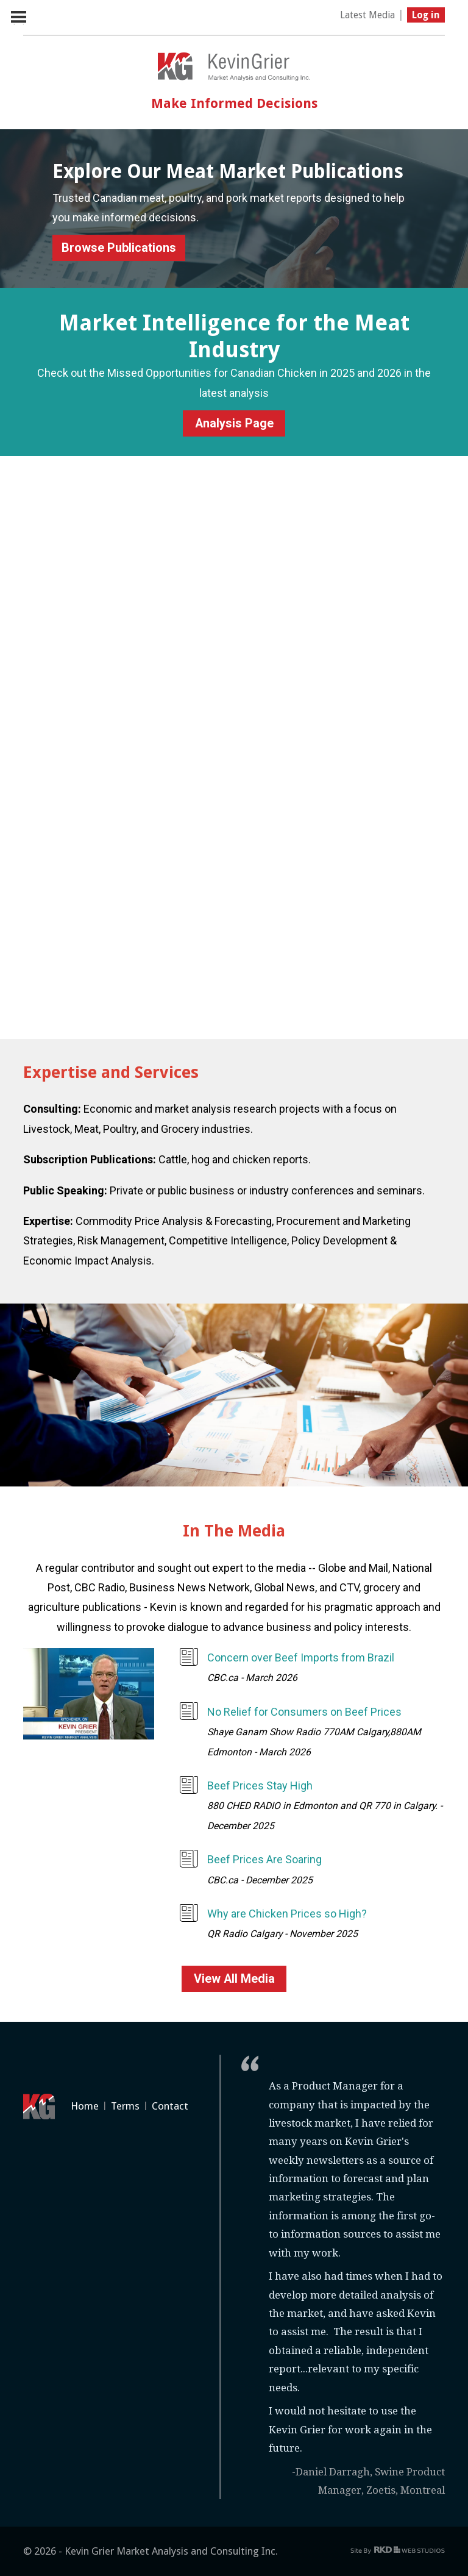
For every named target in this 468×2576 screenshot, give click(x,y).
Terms (125, 2106)
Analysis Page (234, 423)
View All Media (234, 1979)
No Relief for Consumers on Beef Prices (304, 1711)
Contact (170, 2106)
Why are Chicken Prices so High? (287, 1913)
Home (85, 2106)
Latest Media (367, 15)
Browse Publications (119, 248)
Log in (426, 15)
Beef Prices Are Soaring (264, 1859)
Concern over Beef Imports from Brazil (300, 1657)
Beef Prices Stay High (260, 1785)
